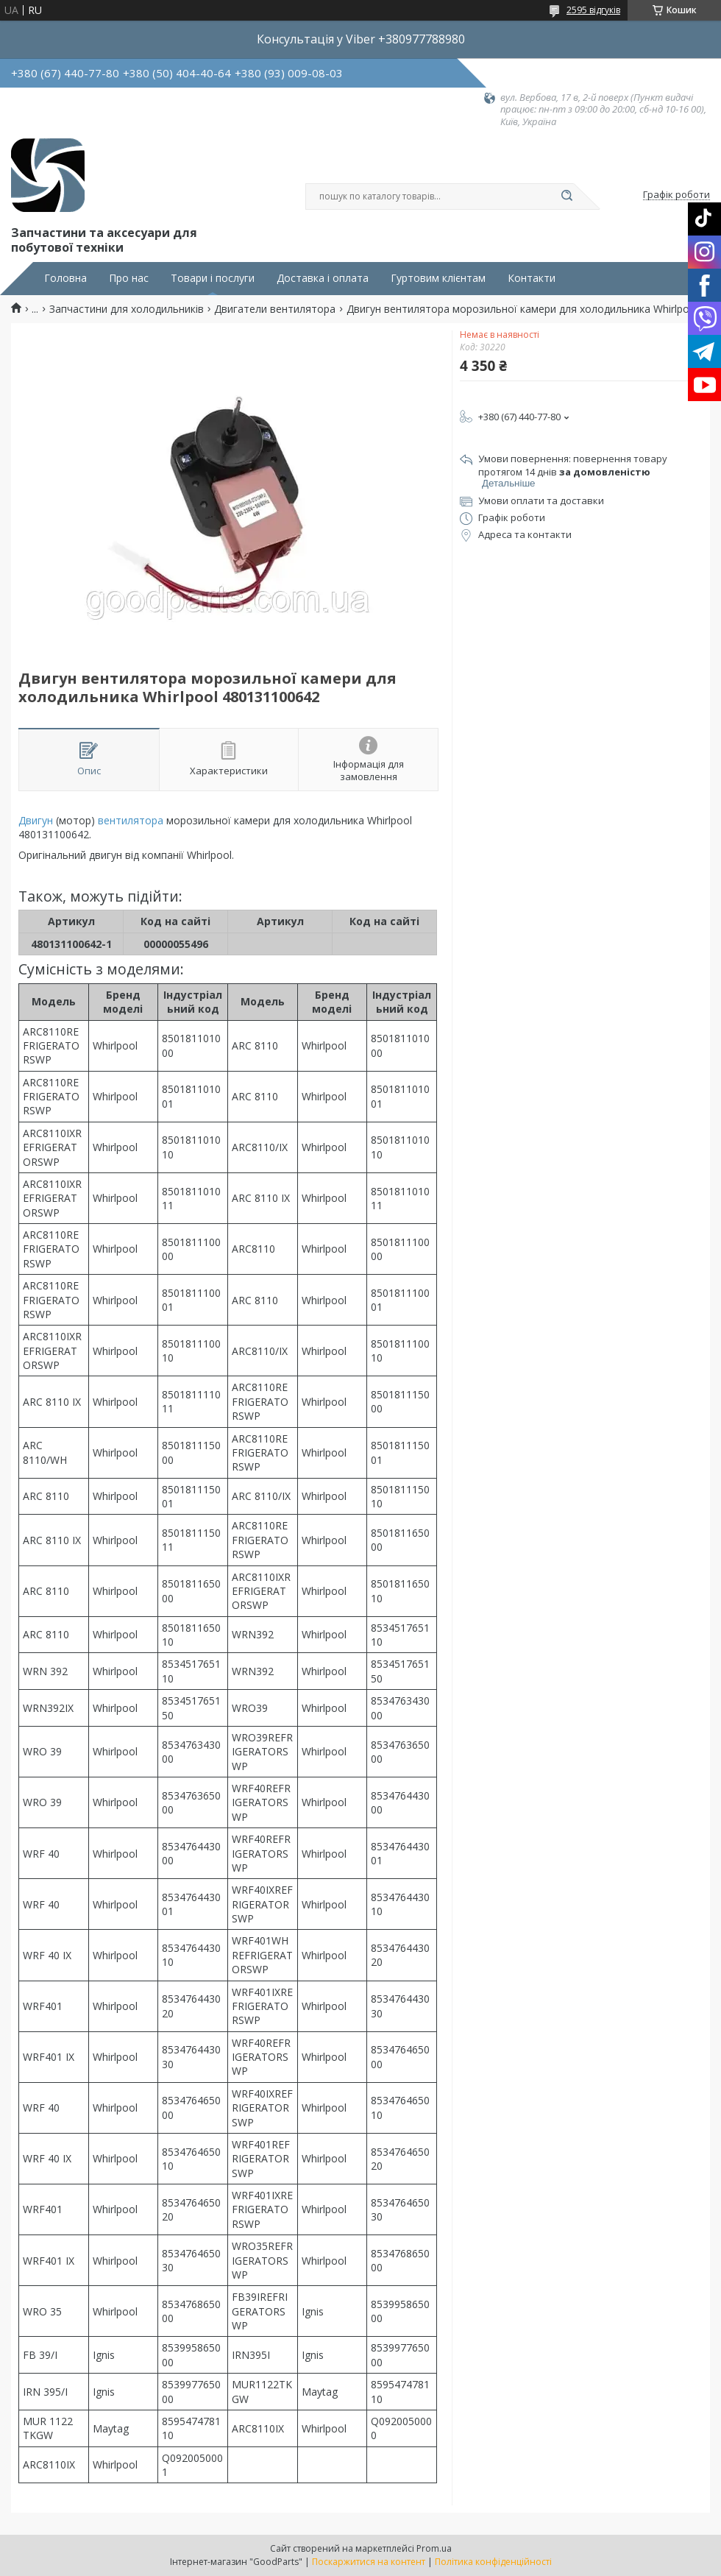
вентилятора (130, 820)
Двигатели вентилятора (274, 309)
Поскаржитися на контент (368, 2561)
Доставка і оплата (323, 278)
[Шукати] (566, 196)
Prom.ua (434, 2548)
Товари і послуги (213, 278)
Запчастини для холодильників (126, 309)
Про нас (129, 278)
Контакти (531, 278)
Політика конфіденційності (493, 2561)
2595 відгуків (593, 10)
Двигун (35, 820)
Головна (65, 278)
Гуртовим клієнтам (438, 278)
